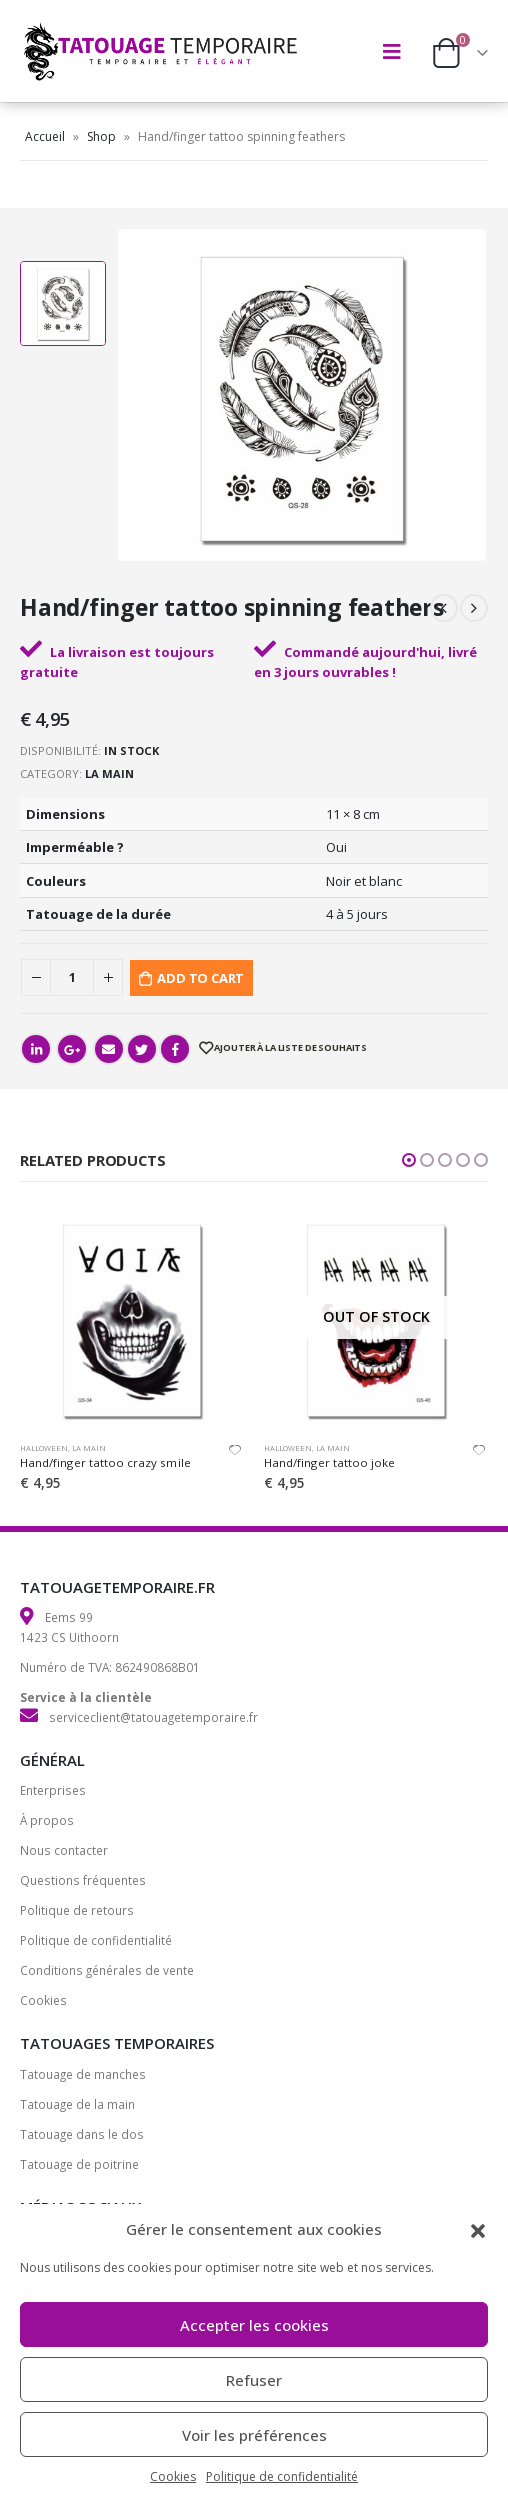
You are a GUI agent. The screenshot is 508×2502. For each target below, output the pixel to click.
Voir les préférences (254, 2435)
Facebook (175, 1049)
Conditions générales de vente (107, 1970)
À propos (47, 1820)
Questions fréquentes (83, 1880)
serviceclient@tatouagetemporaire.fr (153, 1717)
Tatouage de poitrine (79, 2164)
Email (109, 1049)
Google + (72, 1049)
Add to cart (200, 978)
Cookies (173, 2476)
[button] (478, 2229)
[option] (63, 304)
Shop (101, 136)
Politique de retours (77, 1910)
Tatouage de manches (83, 2074)
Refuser (254, 2380)
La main (109, 773)
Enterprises (53, 1790)
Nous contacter (64, 1850)
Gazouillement (142, 1049)
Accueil (45, 136)
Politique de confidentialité (282, 2476)
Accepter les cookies (254, 2325)
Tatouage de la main (77, 2104)
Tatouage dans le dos (82, 2134)
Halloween (44, 1448)
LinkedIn (36, 1049)
